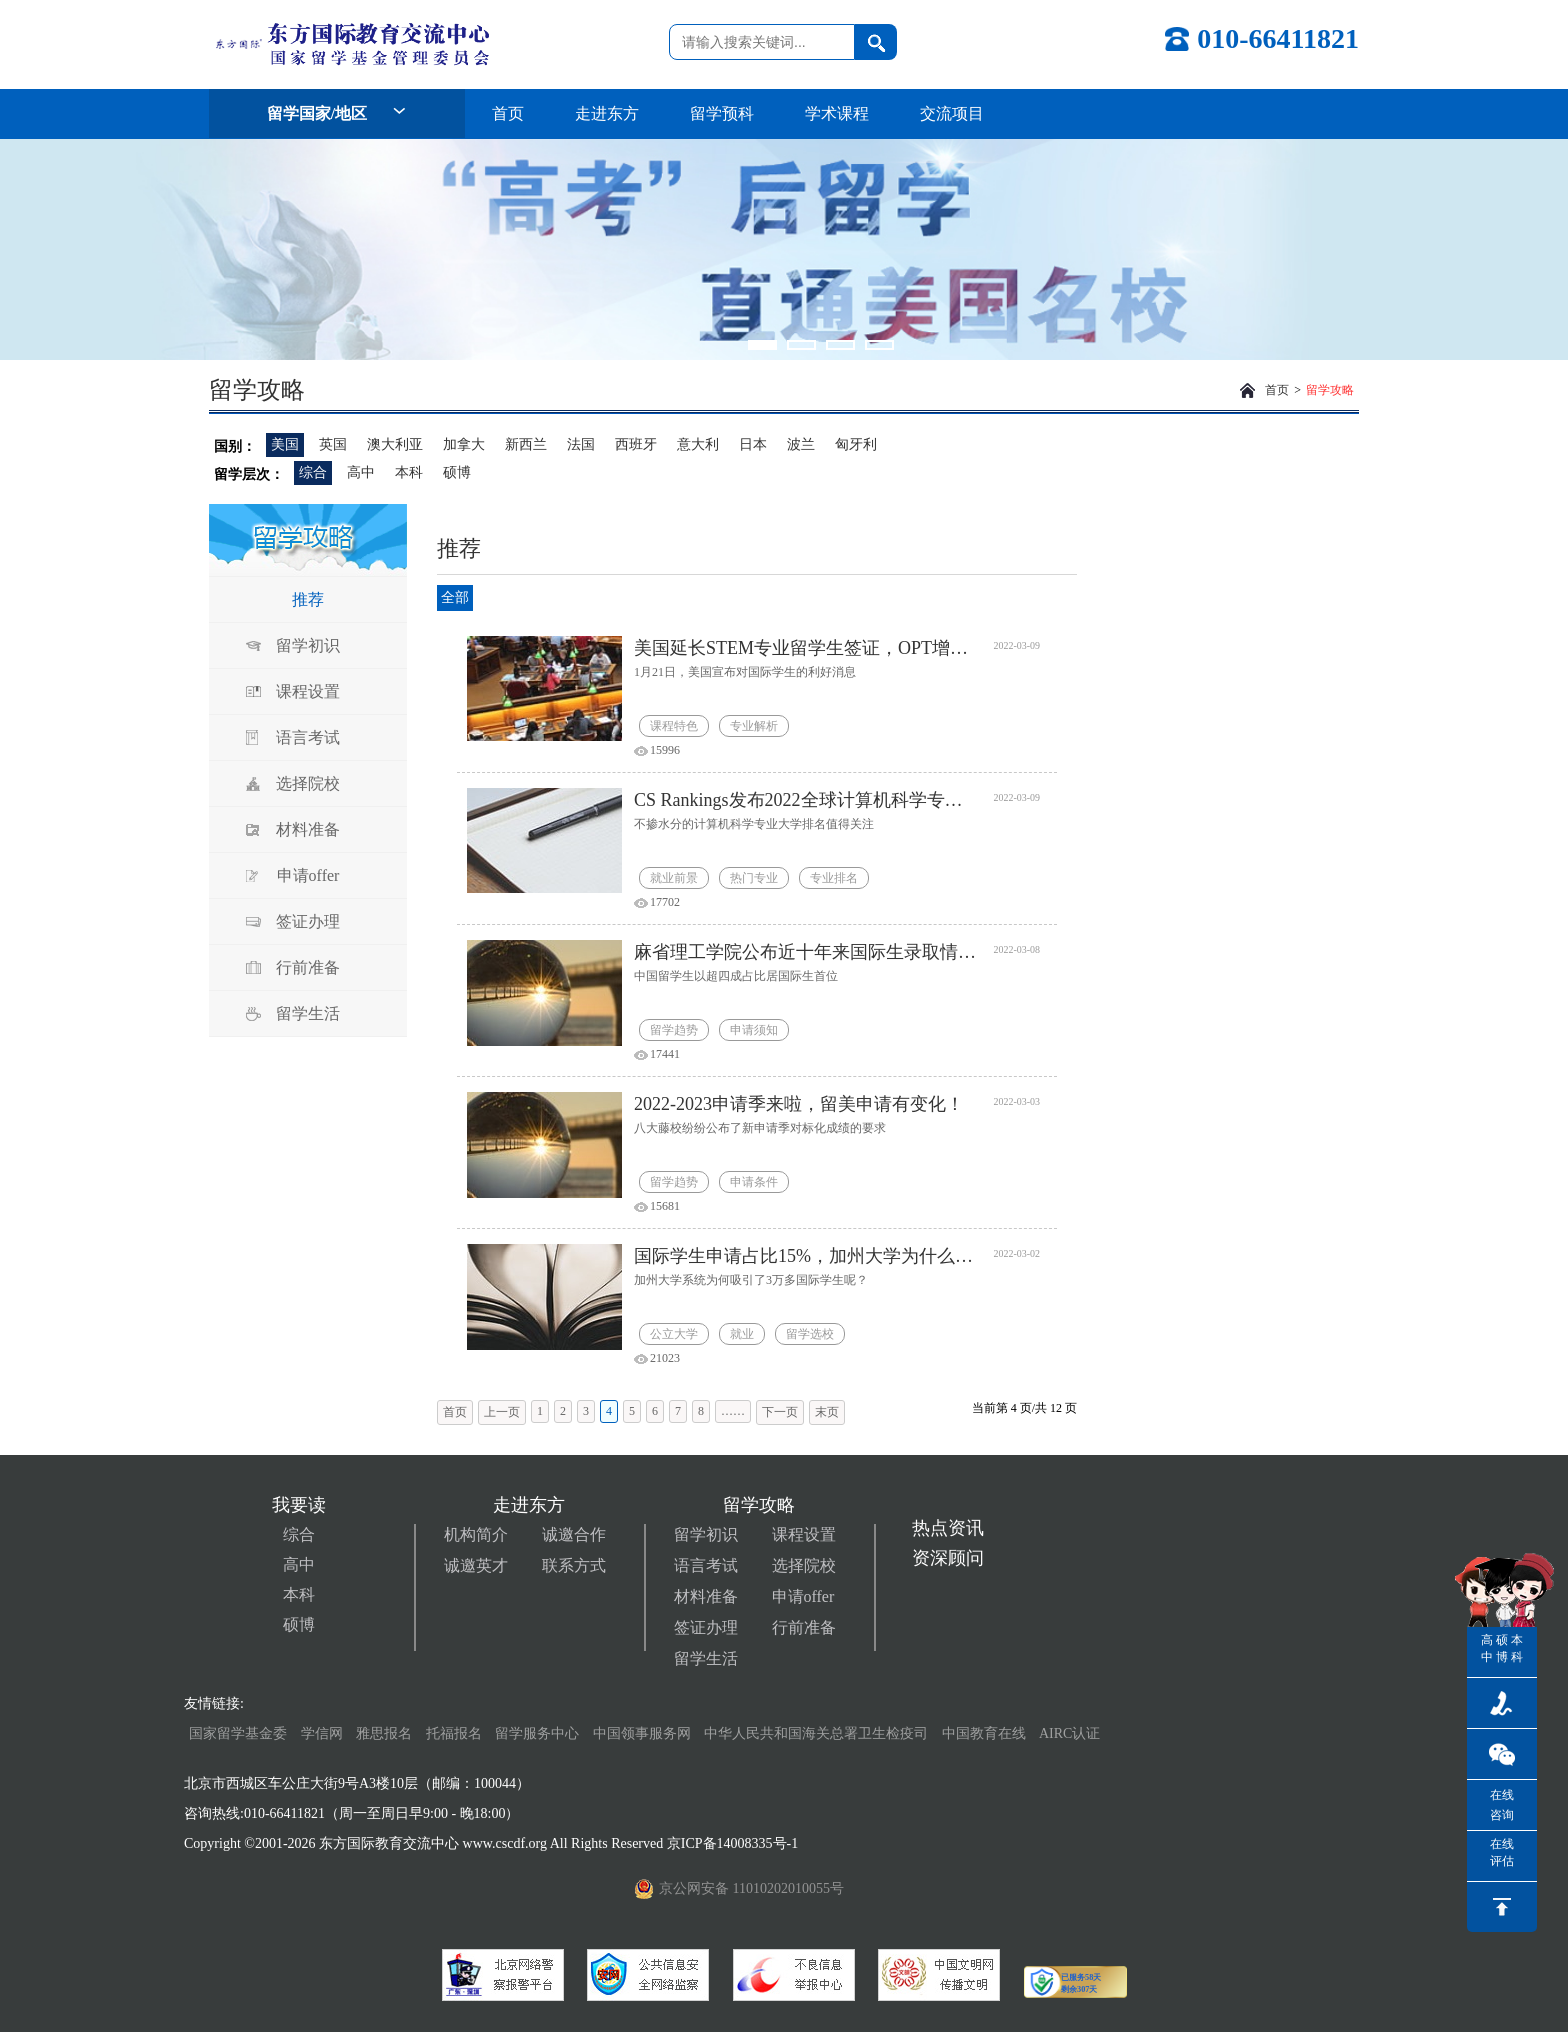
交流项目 (952, 113)
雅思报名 (384, 1733)
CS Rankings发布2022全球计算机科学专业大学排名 (806, 800)
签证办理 (308, 921)
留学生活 (308, 1013)
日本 (753, 444)
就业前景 (674, 878)
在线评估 (1502, 1852)
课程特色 (674, 726)
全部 (455, 597)
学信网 (322, 1733)
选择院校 (308, 783)
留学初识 (308, 645)
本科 (409, 472)
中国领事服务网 (642, 1733)
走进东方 (607, 113)
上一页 (502, 1412)
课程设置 (308, 691)
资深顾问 (948, 1558)
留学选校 (810, 1334)
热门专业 (754, 878)
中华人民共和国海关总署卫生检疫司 (816, 1733)
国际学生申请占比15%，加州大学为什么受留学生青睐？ (806, 1256)
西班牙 (636, 444)
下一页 (780, 1412)
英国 (333, 444)
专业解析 (754, 726)
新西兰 (526, 444)
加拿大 (464, 444)
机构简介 (476, 1534)
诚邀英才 (476, 1565)
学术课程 (837, 113)
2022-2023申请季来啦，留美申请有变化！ (799, 1104)
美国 (285, 444)
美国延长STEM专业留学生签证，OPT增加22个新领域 (806, 648)
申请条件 (754, 1182)
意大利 (698, 444)
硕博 (457, 472)
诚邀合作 (574, 1534)
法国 (581, 444)
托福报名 (454, 1733)
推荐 (308, 599)
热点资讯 (948, 1528)
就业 (742, 1334)
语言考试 (308, 737)
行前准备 (308, 967)
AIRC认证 (1069, 1733)
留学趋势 (674, 1030)
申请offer (308, 875)
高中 (361, 472)
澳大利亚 (395, 444)
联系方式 (574, 1565)
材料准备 (308, 829)
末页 (827, 1412)
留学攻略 (1330, 390)
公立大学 (674, 1334)
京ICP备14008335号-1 (734, 1843)
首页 (508, 113)
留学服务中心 (537, 1733)
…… (733, 1411)
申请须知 (754, 1030)
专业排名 (834, 878)
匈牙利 (856, 444)
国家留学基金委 (238, 1733)
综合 (313, 472)
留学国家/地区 (337, 113)
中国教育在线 (986, 1733)
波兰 (801, 444)
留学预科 (722, 113)
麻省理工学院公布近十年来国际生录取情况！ (806, 952)
